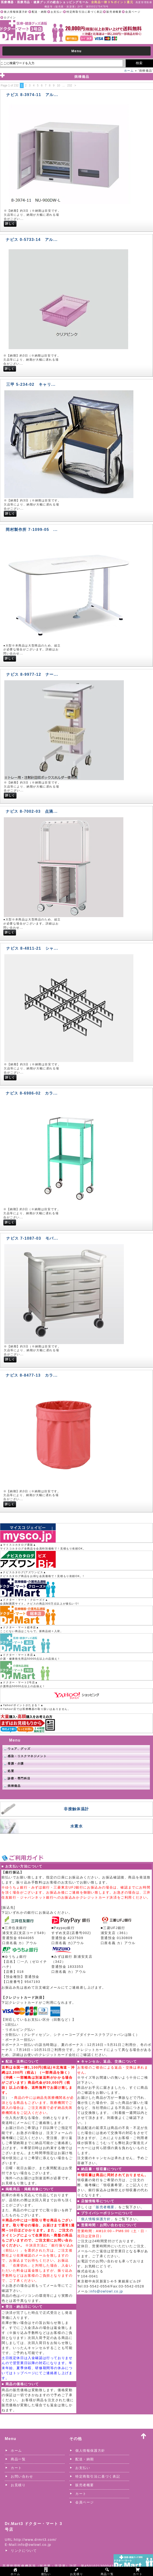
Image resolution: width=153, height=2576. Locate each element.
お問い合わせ (22, 2476)
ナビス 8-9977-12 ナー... (32, 674)
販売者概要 (113, 11)
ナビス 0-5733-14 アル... (32, 240)
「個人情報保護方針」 (96, 2219)
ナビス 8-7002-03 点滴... (32, 811)
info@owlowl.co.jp (106, 2291)
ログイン (10, 17)
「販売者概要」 (105, 2207)
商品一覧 (18, 2459)
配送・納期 (39, 11)
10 (58, 85)
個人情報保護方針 (16, 11)
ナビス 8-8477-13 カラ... (32, 1375)
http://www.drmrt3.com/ (35, 2540)
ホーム (129, 70)
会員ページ (132, 11)
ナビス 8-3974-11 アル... (32, 95)
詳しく (10, 223)
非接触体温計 (76, 1809)
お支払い (57, 11)
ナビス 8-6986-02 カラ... (32, 1093)
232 (69, 85)
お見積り (18, 2485)
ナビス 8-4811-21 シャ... (32, 948)
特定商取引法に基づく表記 (84, 11)
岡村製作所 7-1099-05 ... (32, 530)
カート (16, 2468)
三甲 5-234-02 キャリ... (31, 384)
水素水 (76, 1826)
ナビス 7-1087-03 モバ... (32, 1238)
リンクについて (24, 2551)
